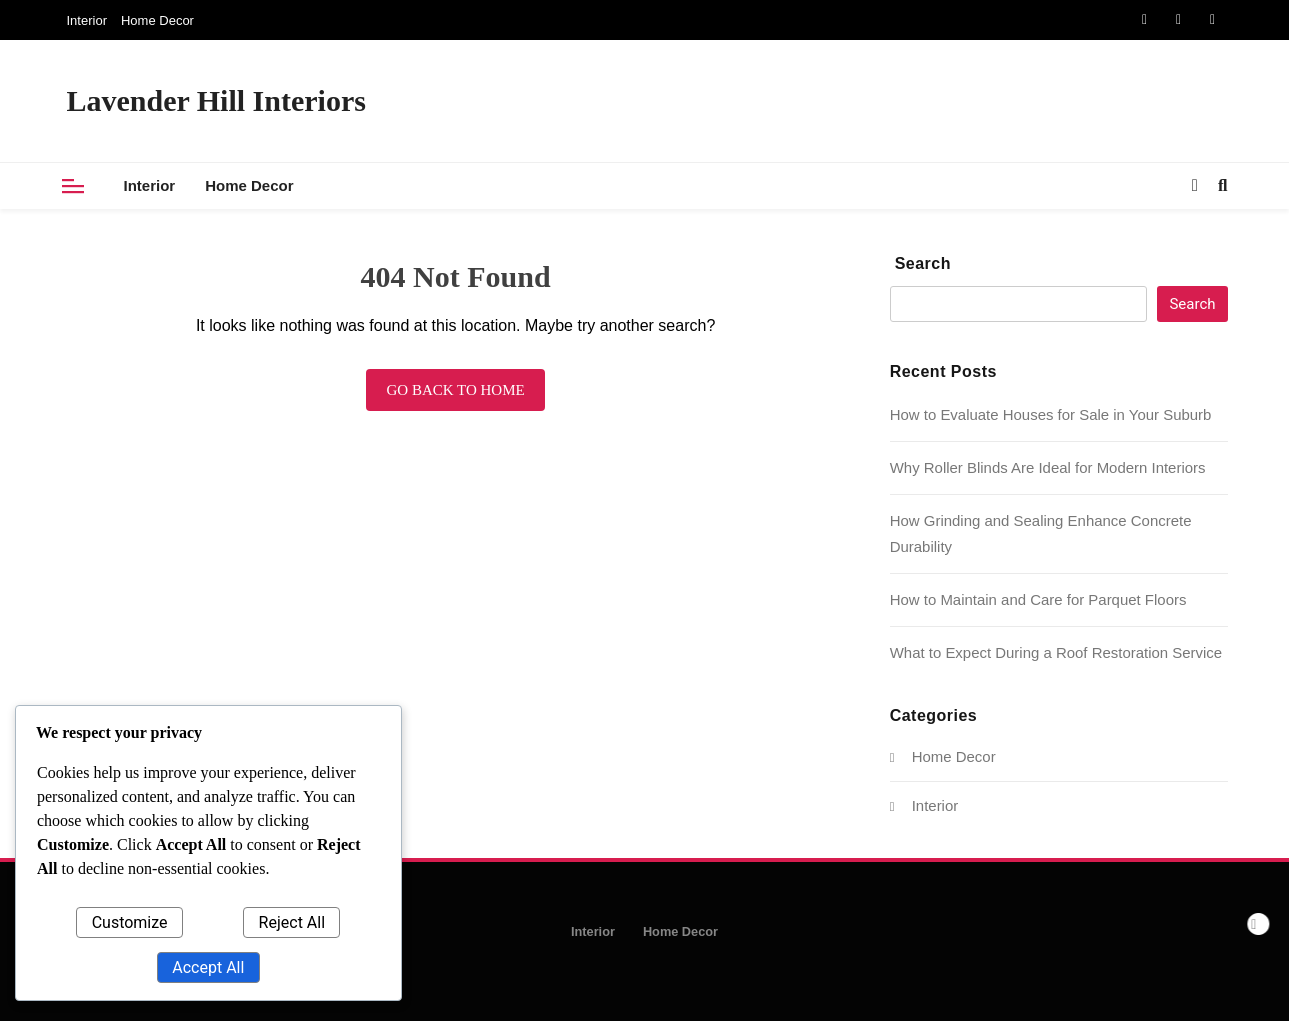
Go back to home (455, 390)
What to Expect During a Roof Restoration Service (1056, 652)
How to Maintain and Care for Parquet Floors (1038, 599)
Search (923, 263)
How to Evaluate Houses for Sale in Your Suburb (1051, 414)
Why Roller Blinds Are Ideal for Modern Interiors (1048, 467)
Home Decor (157, 20)
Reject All (292, 922)
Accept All (208, 967)
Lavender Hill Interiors (216, 100)
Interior (87, 20)
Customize (130, 922)
